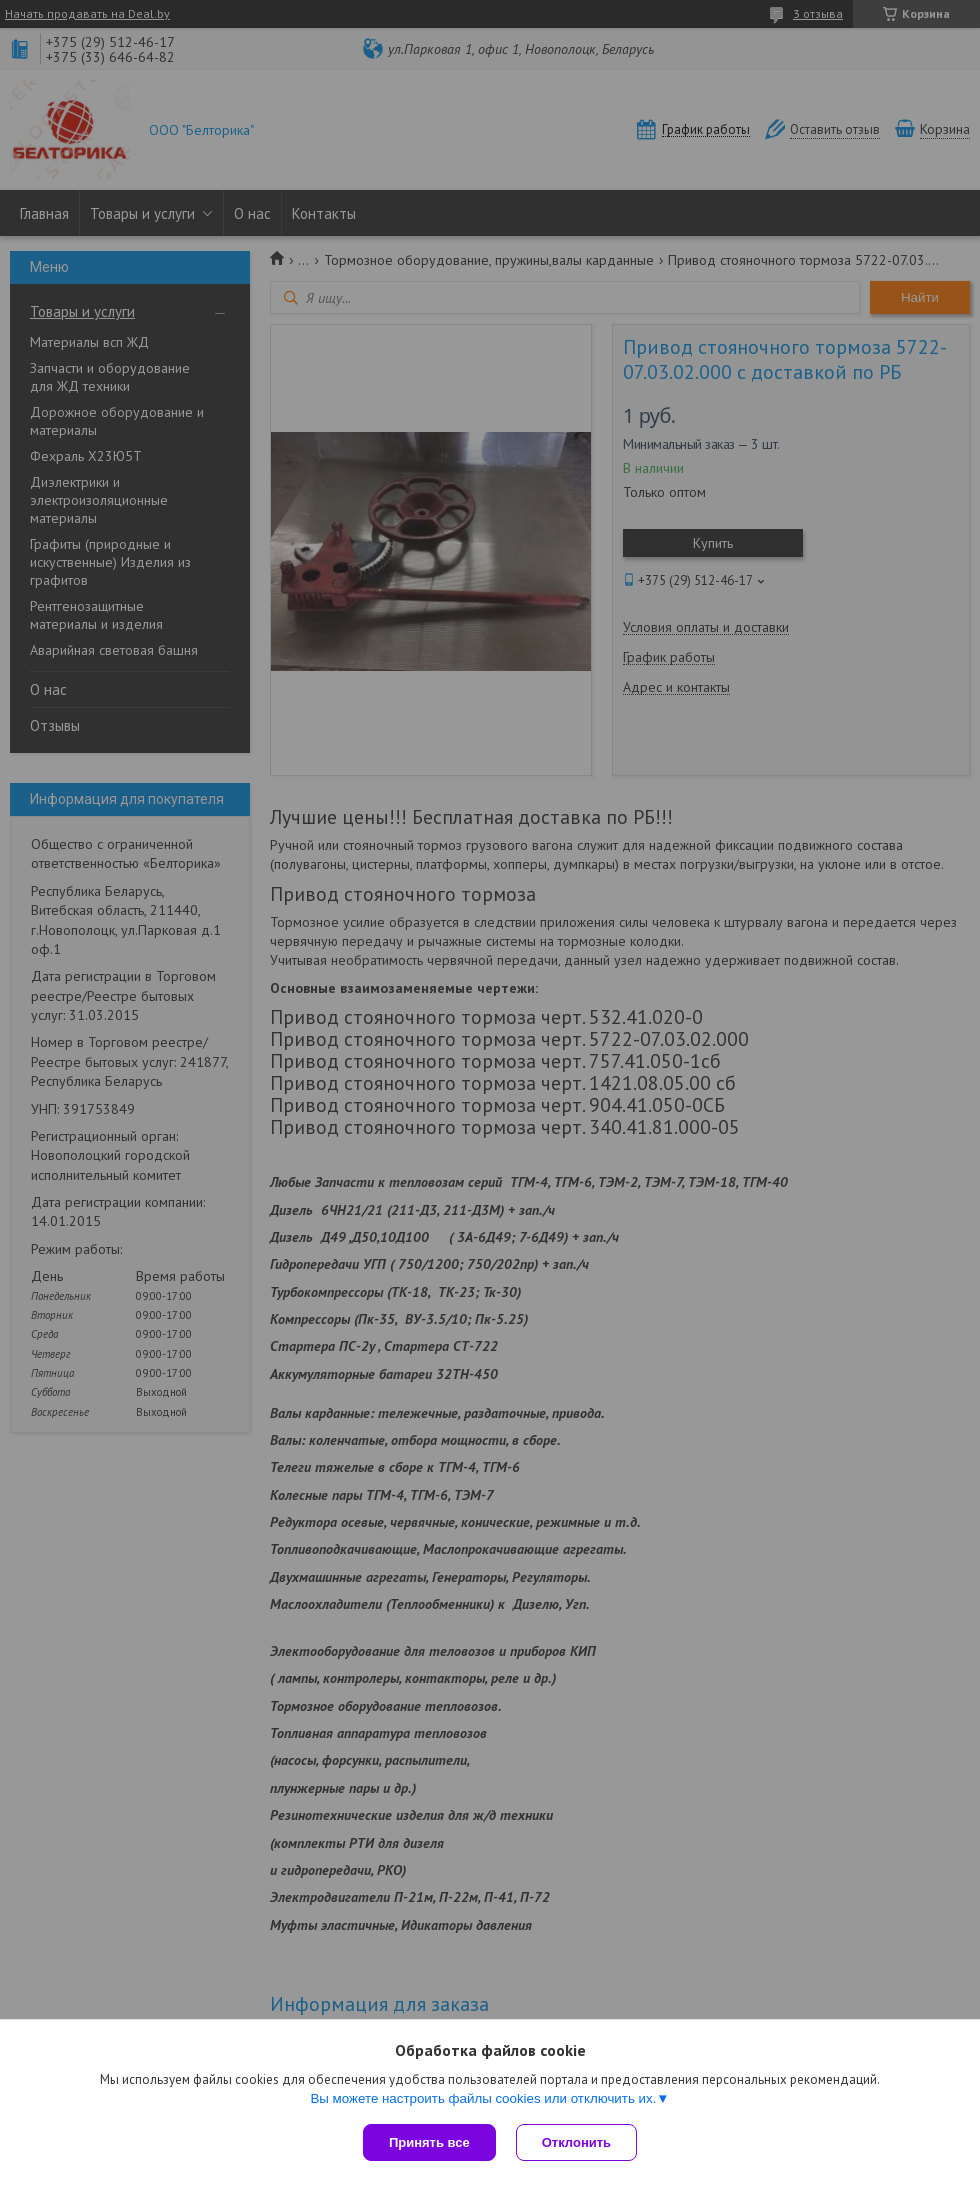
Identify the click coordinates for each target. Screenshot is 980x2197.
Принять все (429, 2142)
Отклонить (576, 2142)
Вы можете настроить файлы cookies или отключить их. (483, 2098)
